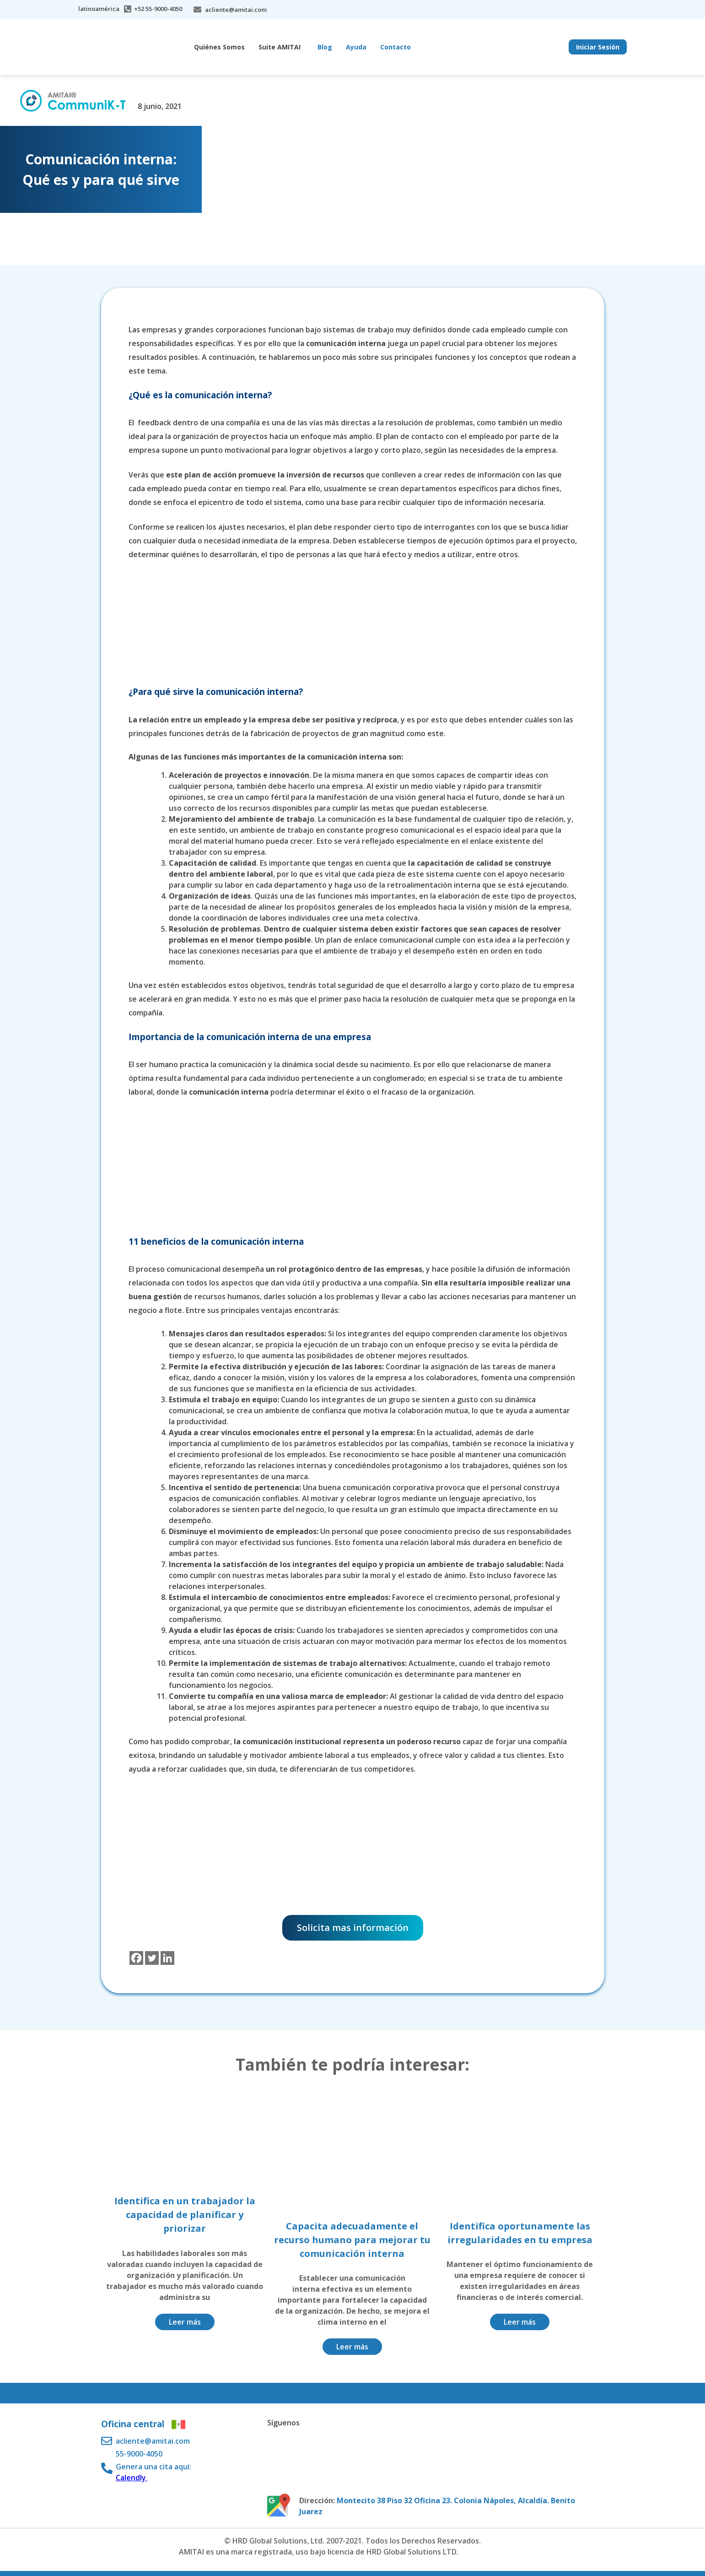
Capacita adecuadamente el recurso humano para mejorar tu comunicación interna (352, 2240)
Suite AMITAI (279, 47)
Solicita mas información (353, 1927)
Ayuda (356, 47)
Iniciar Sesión (597, 47)
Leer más (185, 2322)
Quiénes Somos (219, 47)
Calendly (132, 2478)
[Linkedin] (167, 1958)
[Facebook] (136, 1958)
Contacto (395, 47)
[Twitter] (152, 1958)
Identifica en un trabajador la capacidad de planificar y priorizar (184, 2214)
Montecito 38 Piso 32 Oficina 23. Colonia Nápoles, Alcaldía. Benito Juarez (437, 2505)
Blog (325, 47)
